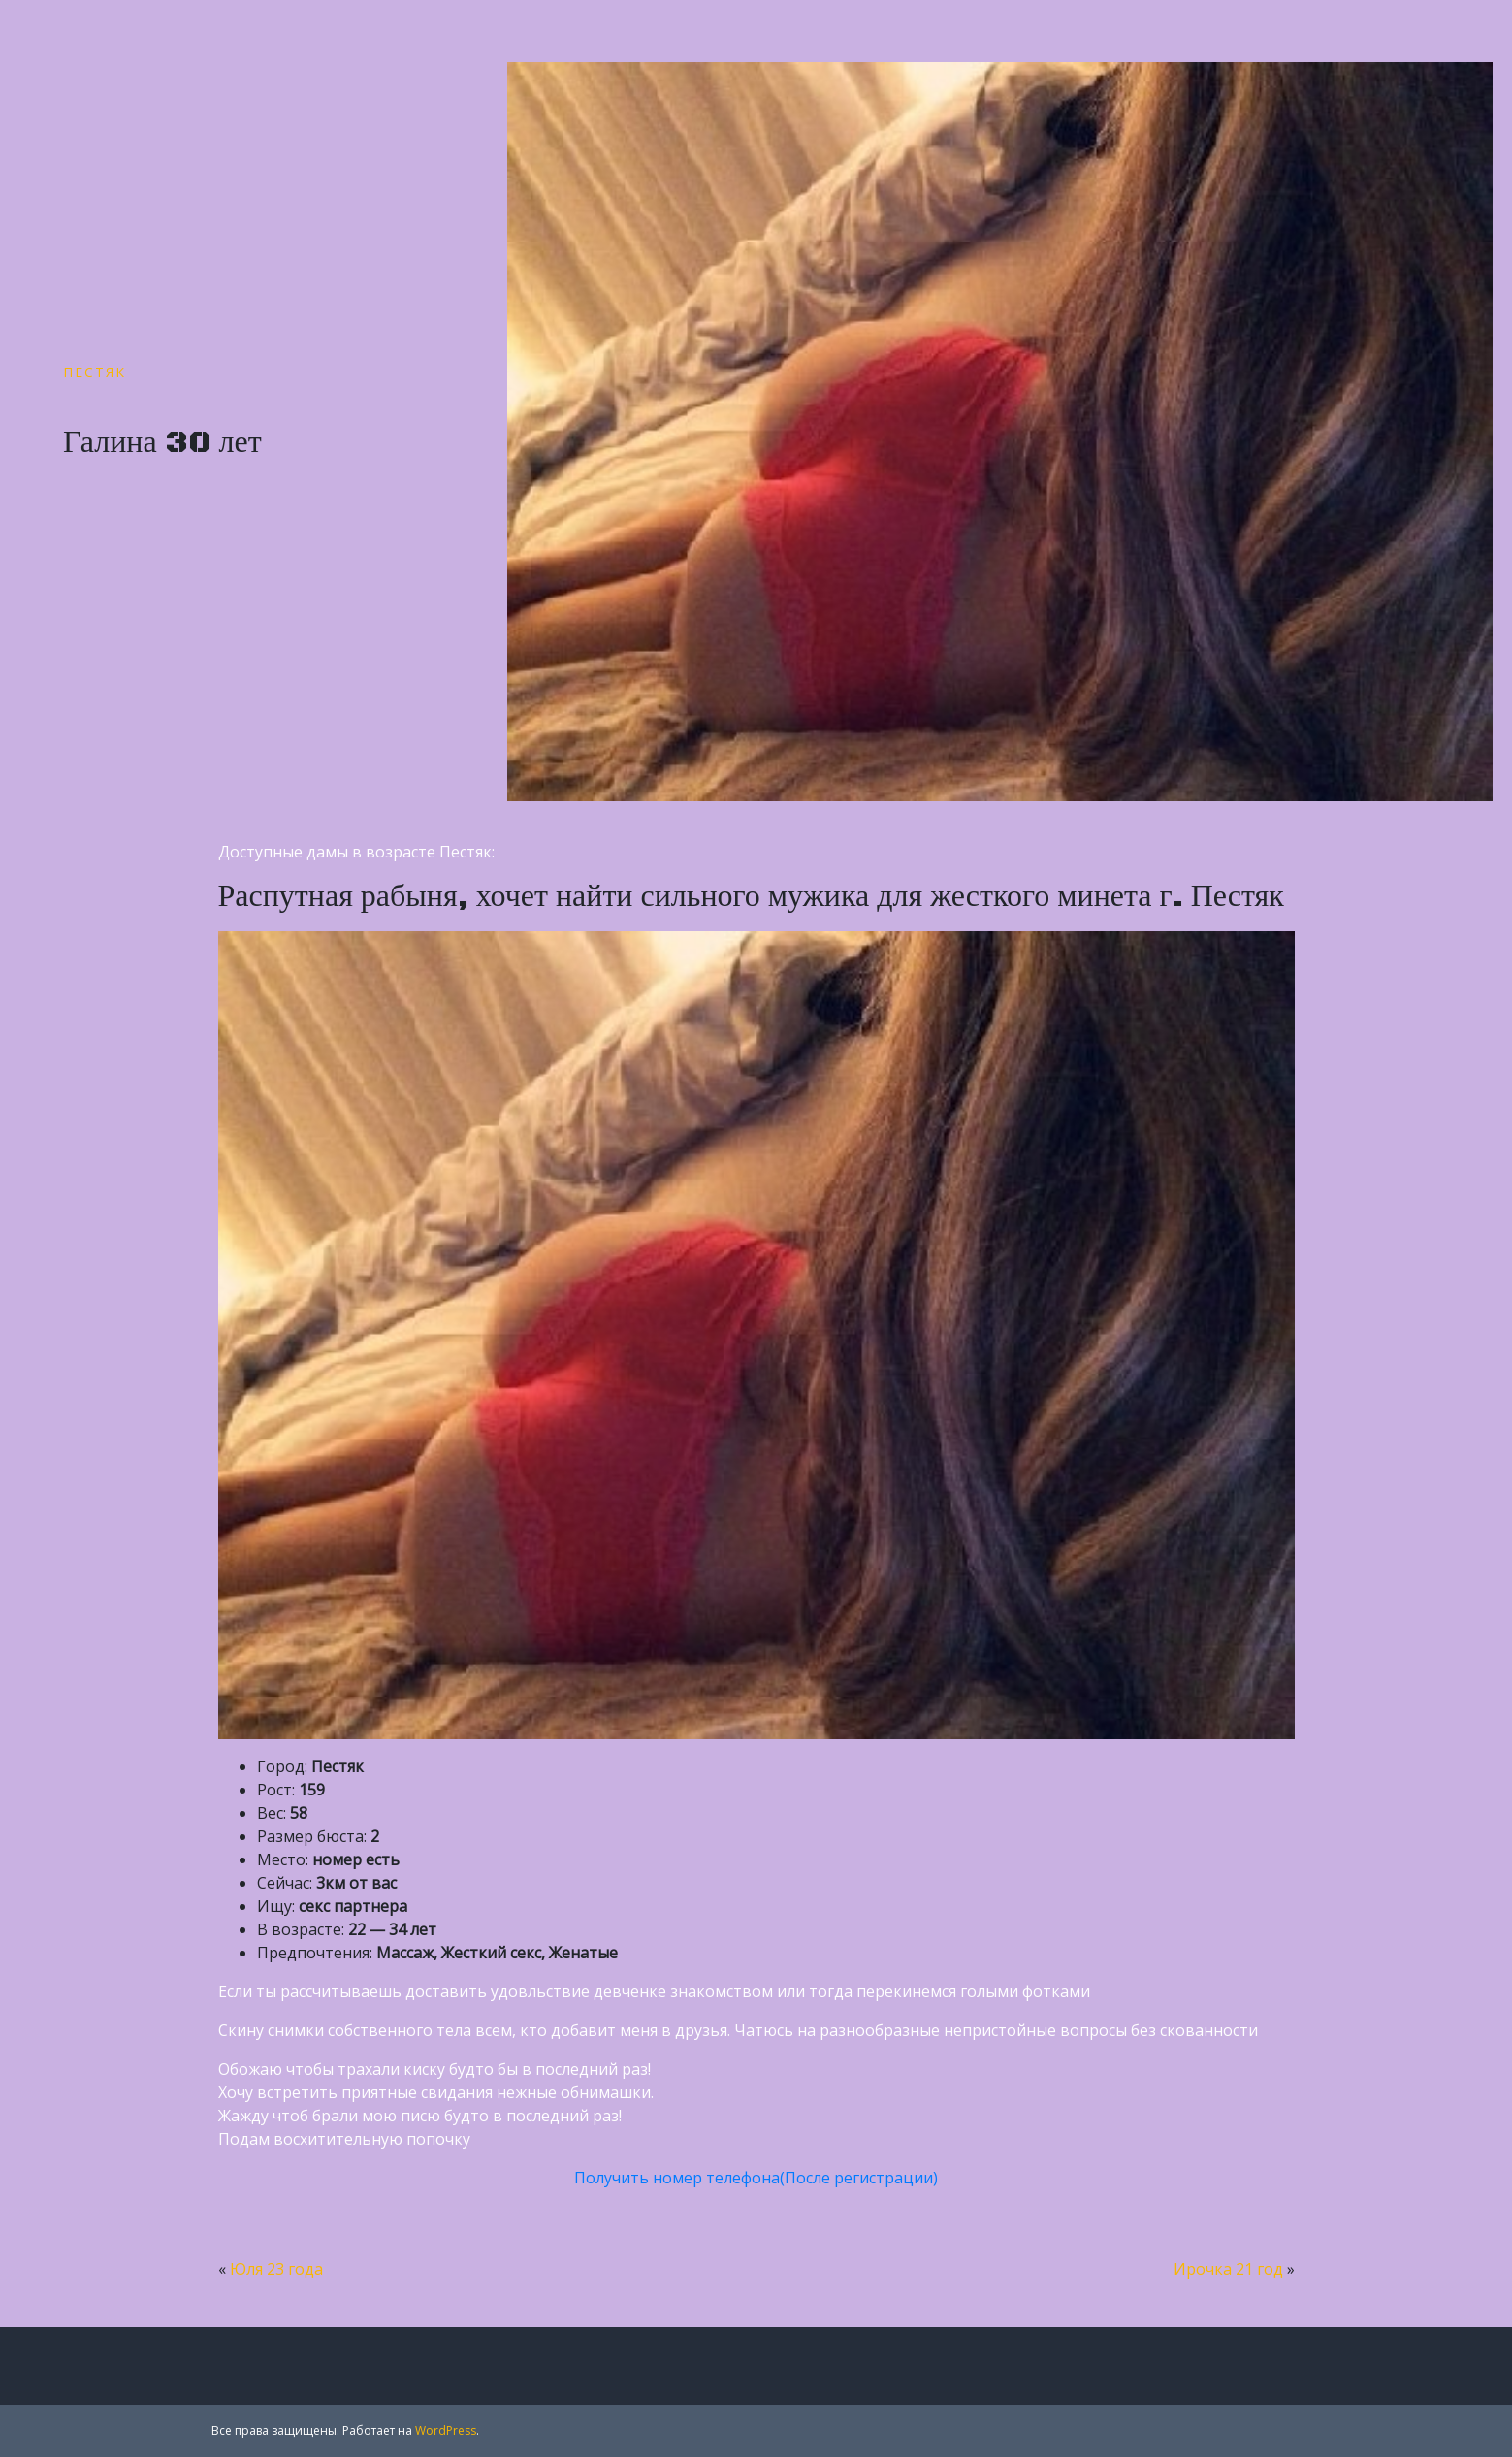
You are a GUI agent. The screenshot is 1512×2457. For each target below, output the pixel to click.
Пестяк (94, 372)
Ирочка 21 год (1228, 2268)
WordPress (445, 2430)
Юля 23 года (276, 2268)
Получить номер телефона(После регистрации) (756, 2177)
